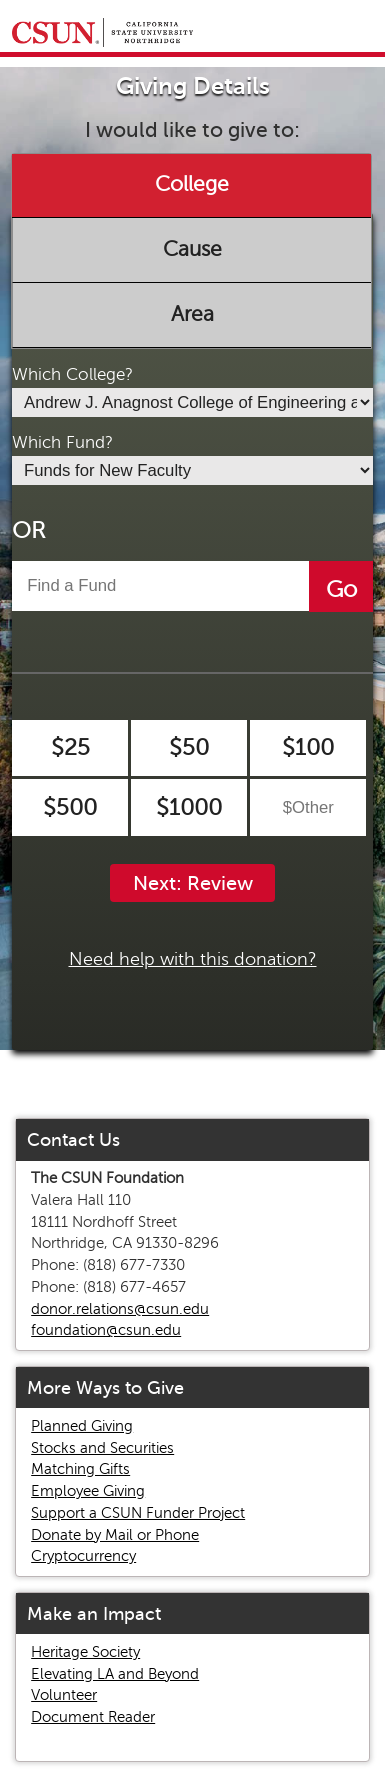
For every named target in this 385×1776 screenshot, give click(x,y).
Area (192, 314)
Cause (192, 249)
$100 (308, 747)
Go (341, 589)
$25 (70, 747)
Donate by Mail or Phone (115, 1535)
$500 (70, 807)
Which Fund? (62, 442)
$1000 (189, 807)
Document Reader (93, 1717)
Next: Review (193, 883)
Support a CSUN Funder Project (138, 1513)
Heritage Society (85, 1652)
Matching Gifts (80, 1469)
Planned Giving (82, 1426)
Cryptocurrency (83, 1556)
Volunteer (64, 1695)
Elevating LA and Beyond (115, 1674)
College (192, 185)
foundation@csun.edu (106, 1330)
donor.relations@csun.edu (120, 1309)
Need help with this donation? (193, 959)
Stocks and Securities (102, 1448)
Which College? (72, 374)
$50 (189, 747)
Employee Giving (88, 1491)
